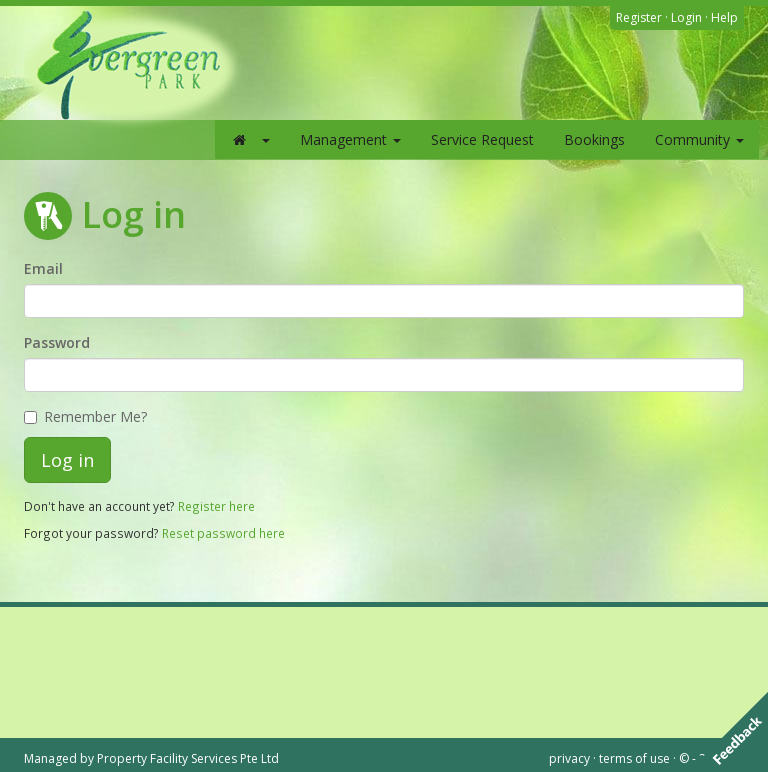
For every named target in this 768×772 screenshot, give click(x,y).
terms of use (634, 758)
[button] (250, 139)
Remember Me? (85, 416)
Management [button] (350, 139)
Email (43, 268)
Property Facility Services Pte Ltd (188, 758)
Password (57, 342)
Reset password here (223, 533)
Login (686, 17)
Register (639, 17)
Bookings (594, 139)
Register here (216, 506)
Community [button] (699, 139)
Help (724, 17)
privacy (569, 758)
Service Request (482, 139)
